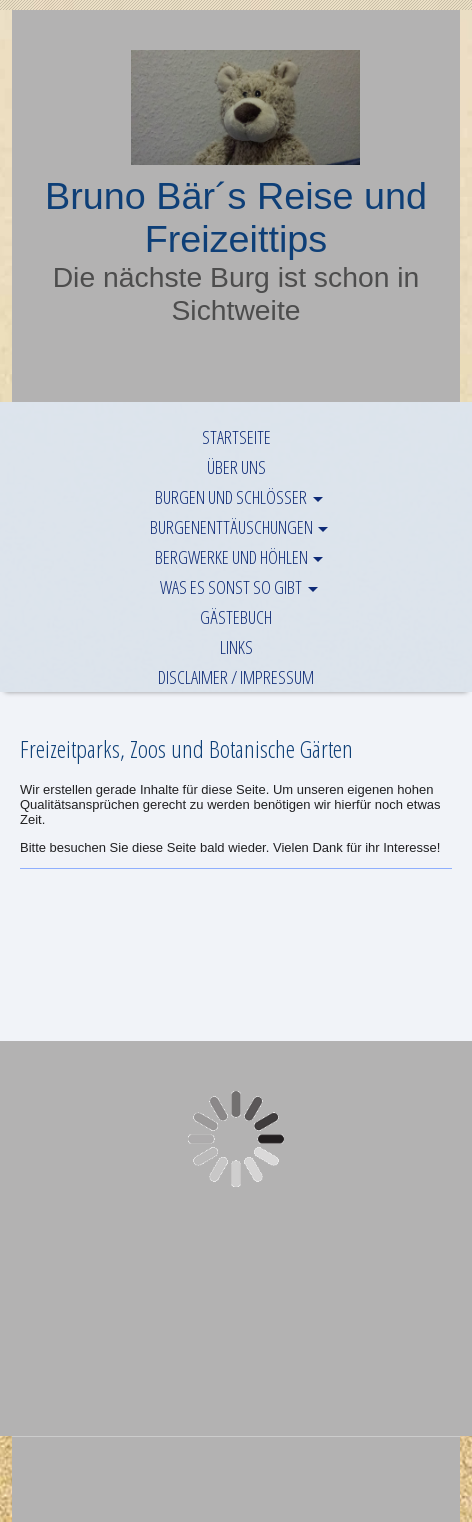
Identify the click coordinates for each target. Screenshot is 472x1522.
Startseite (236, 437)
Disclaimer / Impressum (236, 677)
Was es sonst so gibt (231, 587)
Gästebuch (236, 617)
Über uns (236, 467)
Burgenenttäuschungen (231, 527)
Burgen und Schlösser (231, 497)
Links (236, 647)
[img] (236, 107)
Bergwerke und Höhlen (231, 557)
